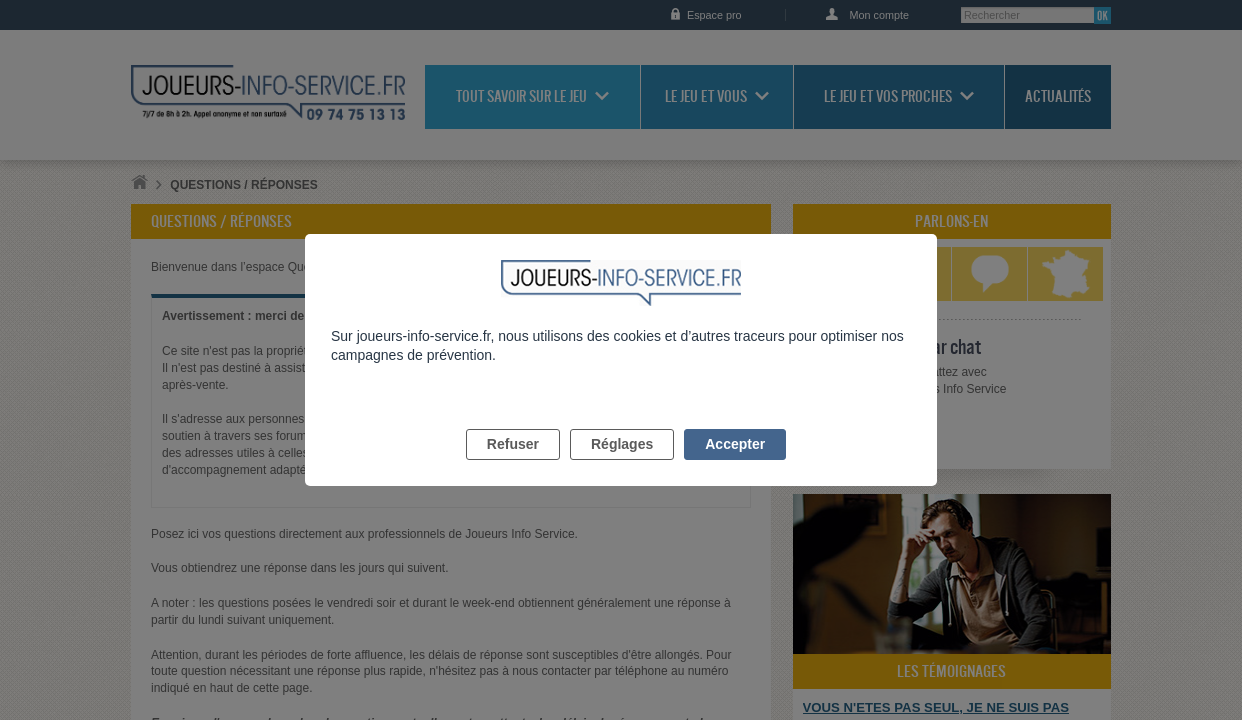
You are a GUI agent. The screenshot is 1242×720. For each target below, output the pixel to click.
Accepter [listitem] (735, 467)
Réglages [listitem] (622, 467)
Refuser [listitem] (513, 467)
